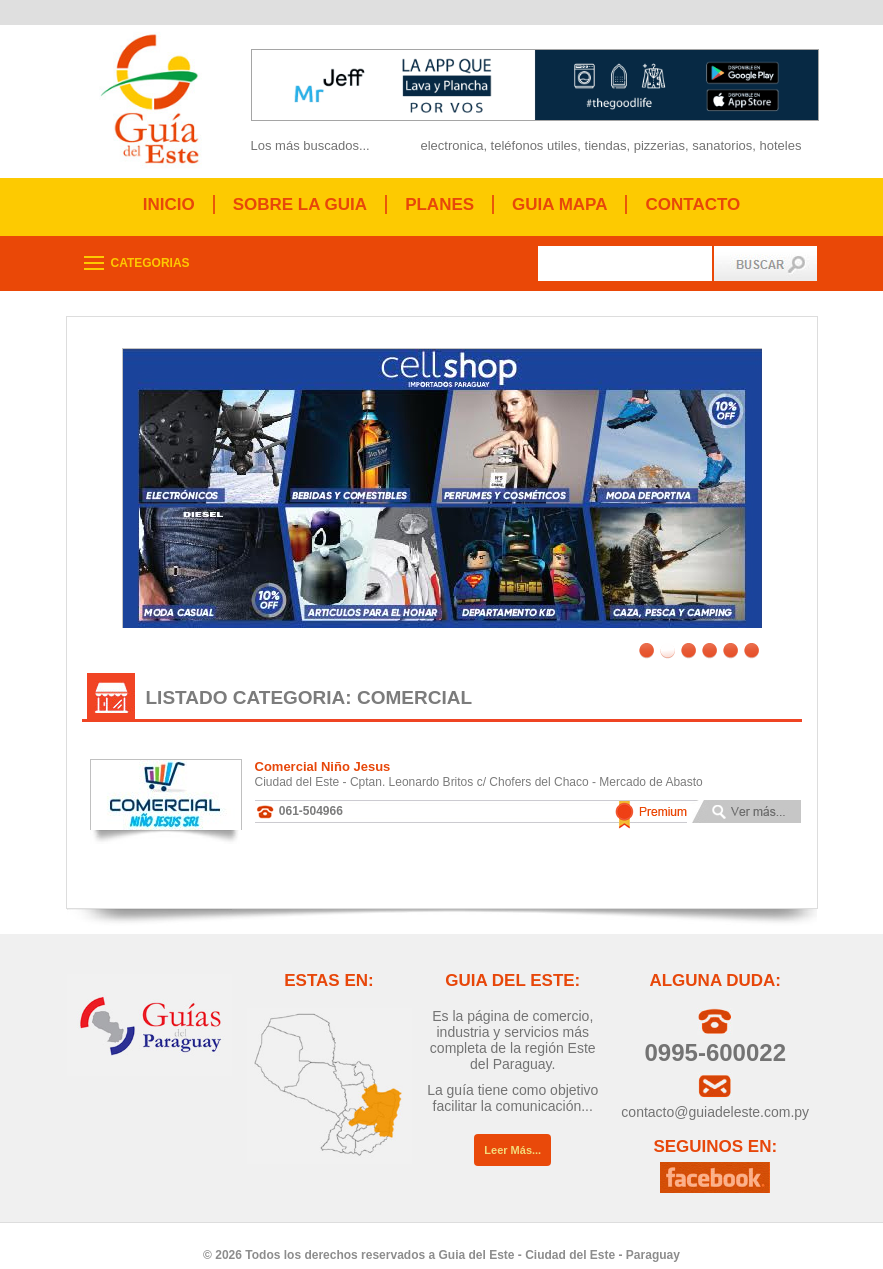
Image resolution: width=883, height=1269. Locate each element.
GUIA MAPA (559, 204)
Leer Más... (512, 1135)
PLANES (439, 204)
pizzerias (659, 145)
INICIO (169, 204)
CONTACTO (692, 204)
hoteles (780, 145)
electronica (452, 145)
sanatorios (722, 145)
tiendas (606, 145)
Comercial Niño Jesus (323, 751)
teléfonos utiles (534, 145)
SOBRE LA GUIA (300, 204)
